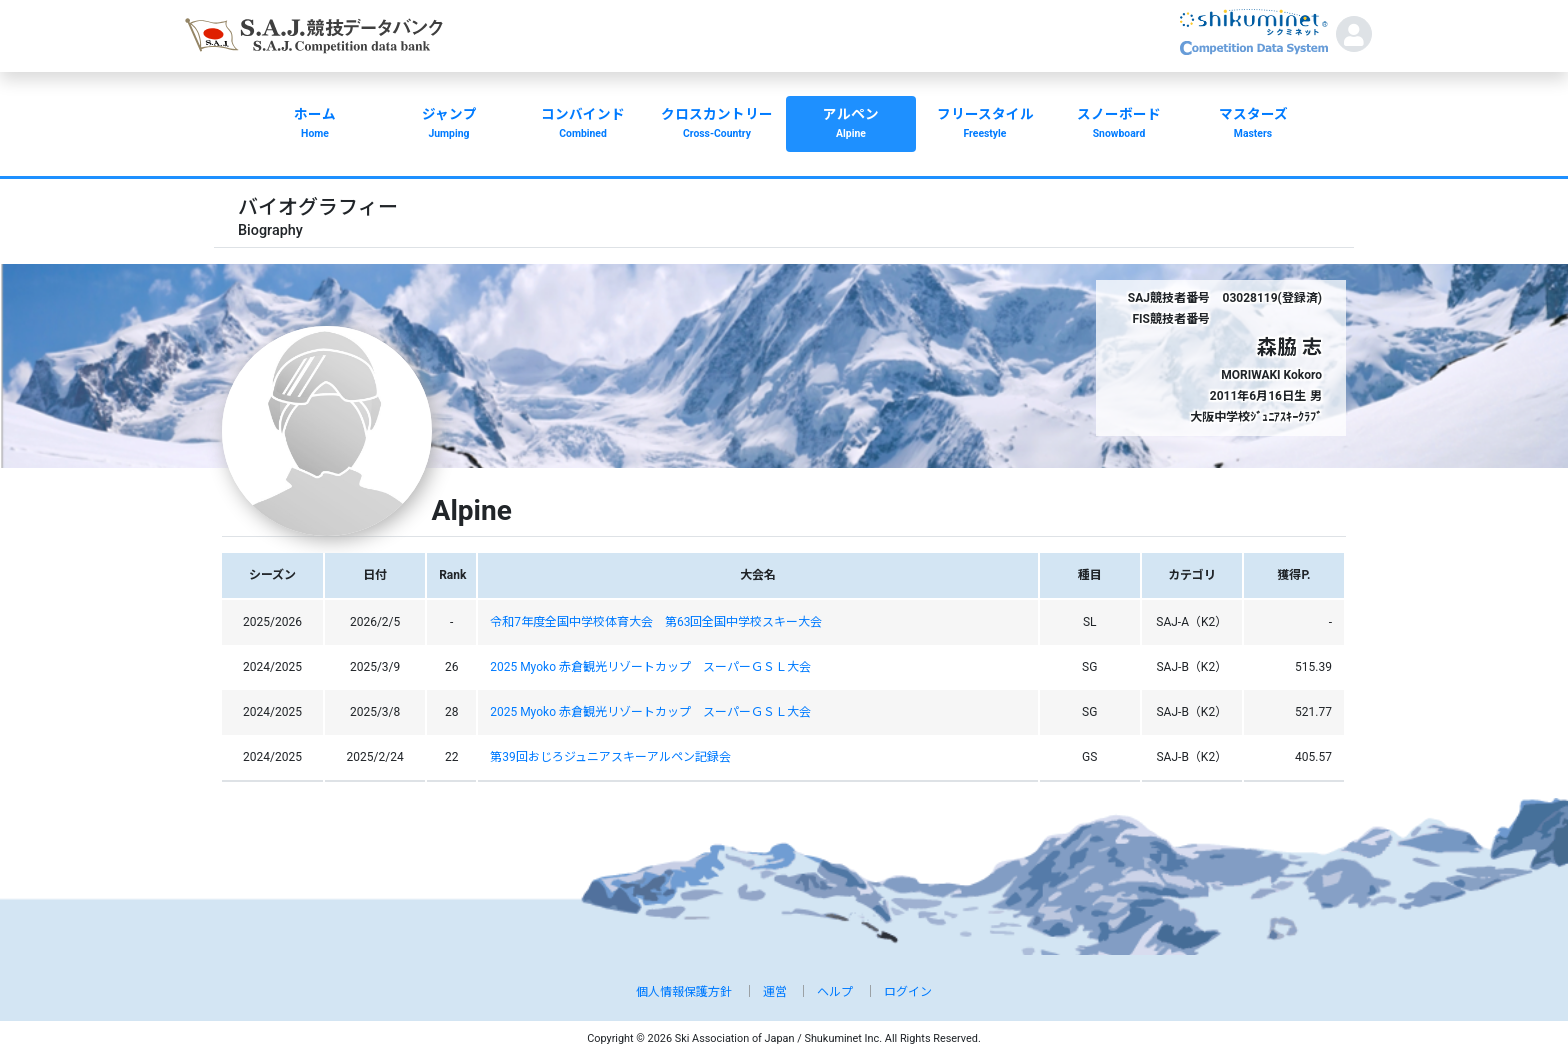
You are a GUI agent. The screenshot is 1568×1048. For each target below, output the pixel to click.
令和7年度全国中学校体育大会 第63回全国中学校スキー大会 (656, 622)
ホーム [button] (315, 125)
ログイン (908, 992)
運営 (775, 992)
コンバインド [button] (583, 125)
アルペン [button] (851, 125)
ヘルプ (835, 992)
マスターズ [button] (1253, 125)
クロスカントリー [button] (717, 125)
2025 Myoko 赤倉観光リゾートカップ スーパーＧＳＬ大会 (650, 667)
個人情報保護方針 (684, 992)
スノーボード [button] (1119, 125)
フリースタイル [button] (985, 125)
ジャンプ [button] (449, 125)
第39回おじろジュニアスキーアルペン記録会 (610, 757)
